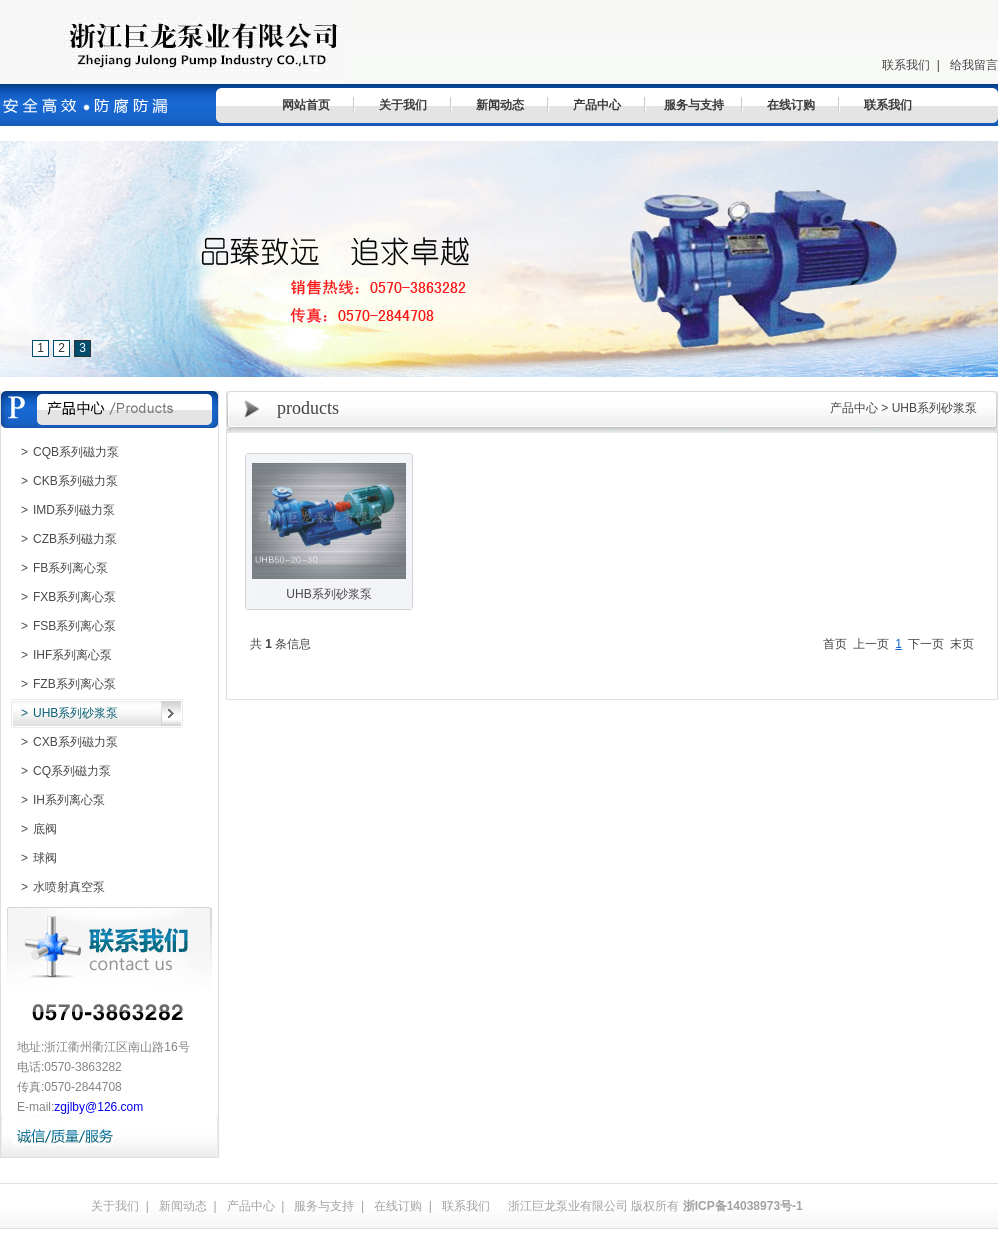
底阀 (34, 829)
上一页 (871, 644)
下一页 (926, 644)
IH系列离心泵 (58, 800)
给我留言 (974, 65)
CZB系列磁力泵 (64, 539)
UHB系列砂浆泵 (64, 713)
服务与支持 (694, 105)
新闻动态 (500, 105)
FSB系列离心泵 (63, 626)
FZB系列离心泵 (63, 684)
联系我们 (906, 65)
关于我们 (403, 105)
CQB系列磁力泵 (65, 452)
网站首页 (306, 105)
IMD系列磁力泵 (63, 510)
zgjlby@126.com (98, 1107)
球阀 (34, 858)
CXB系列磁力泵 (64, 742)
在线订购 (791, 105)
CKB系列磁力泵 (64, 481)
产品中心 (597, 105)
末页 (962, 644)
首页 (835, 644)
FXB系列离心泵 (63, 597)
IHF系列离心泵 (61, 655)
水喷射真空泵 (58, 887)
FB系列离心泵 (59, 568)
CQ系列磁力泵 (61, 771)
